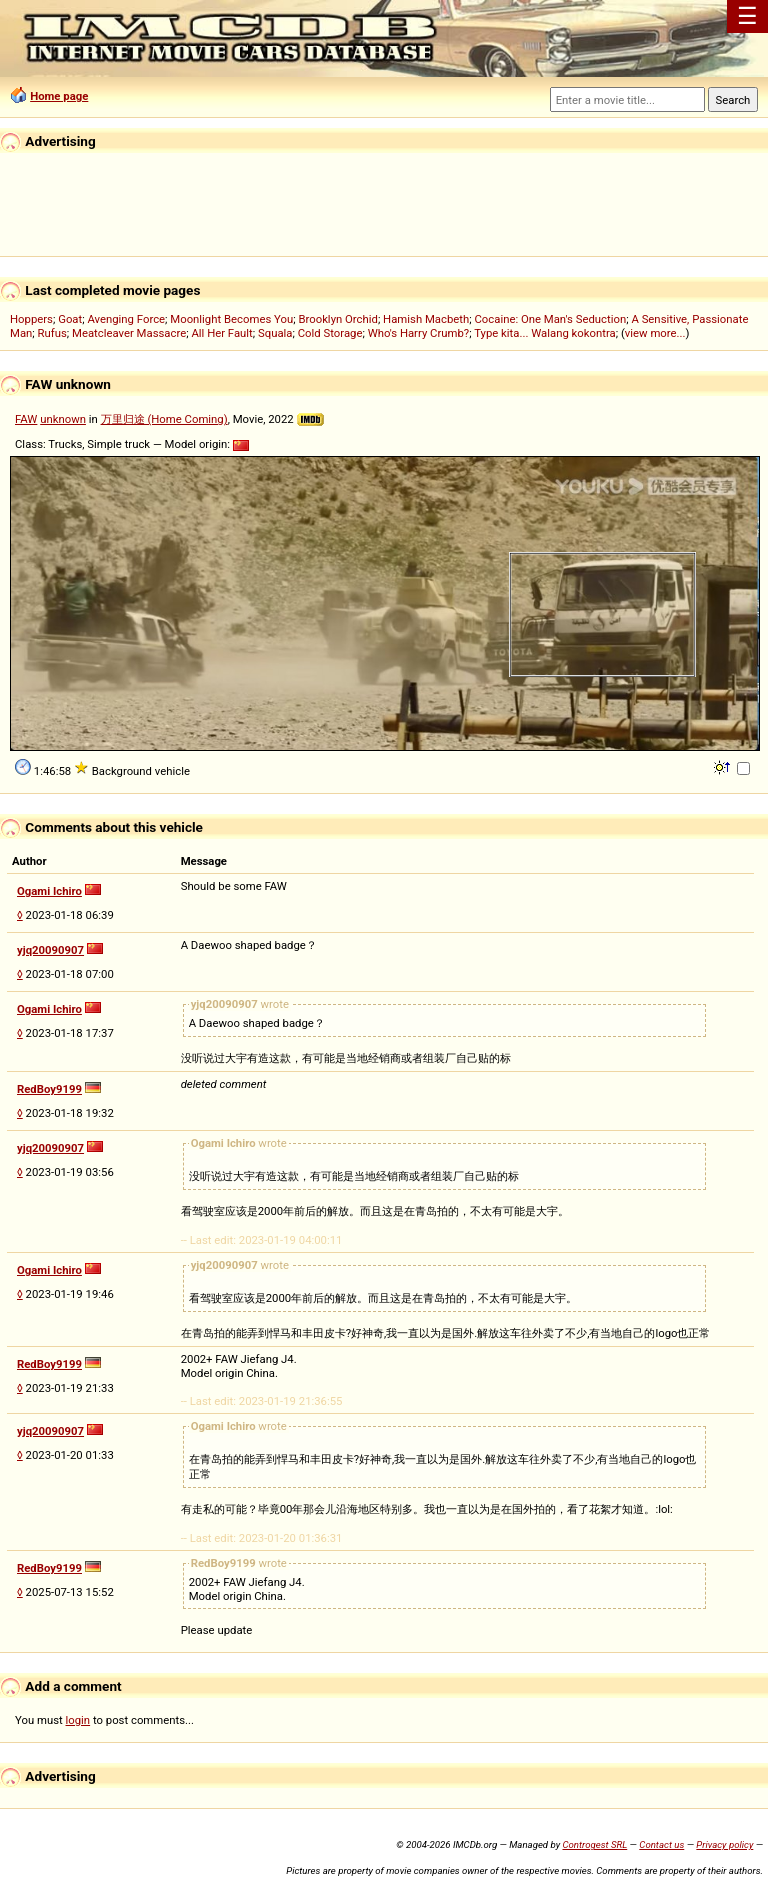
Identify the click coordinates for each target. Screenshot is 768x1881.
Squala (275, 333)
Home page (59, 96)
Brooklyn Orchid (337, 319)
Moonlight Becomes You (231, 319)
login (78, 1720)
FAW (26, 419)
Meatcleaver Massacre (129, 333)
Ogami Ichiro (49, 891)
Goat (70, 319)
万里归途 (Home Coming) (164, 419)
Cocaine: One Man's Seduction (550, 319)
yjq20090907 (50, 950)
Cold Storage (330, 333)
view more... (655, 333)
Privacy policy (724, 1844)
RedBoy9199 (49, 1089)
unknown (63, 419)
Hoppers (31, 319)
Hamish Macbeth (426, 319)
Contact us (661, 1844)
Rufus (52, 333)
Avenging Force (126, 319)
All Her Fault (221, 333)
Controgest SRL (594, 1844)
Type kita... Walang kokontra (545, 333)
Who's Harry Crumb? (419, 333)
